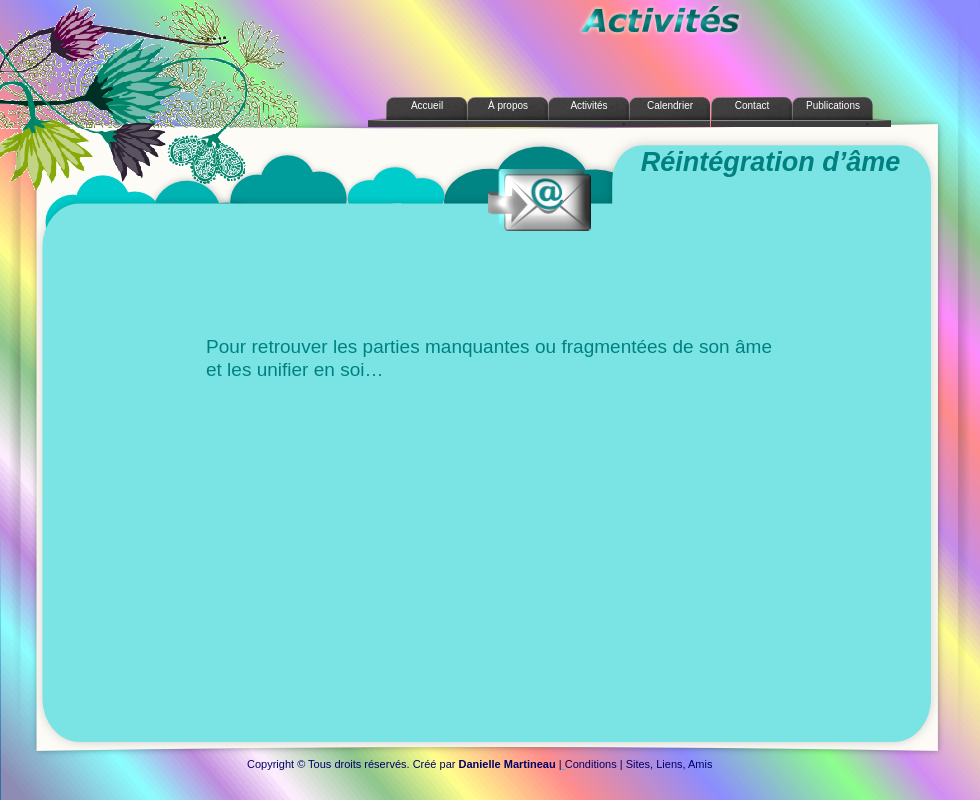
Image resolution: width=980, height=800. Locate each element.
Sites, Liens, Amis (669, 764)
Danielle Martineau (507, 764)
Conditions (591, 764)
